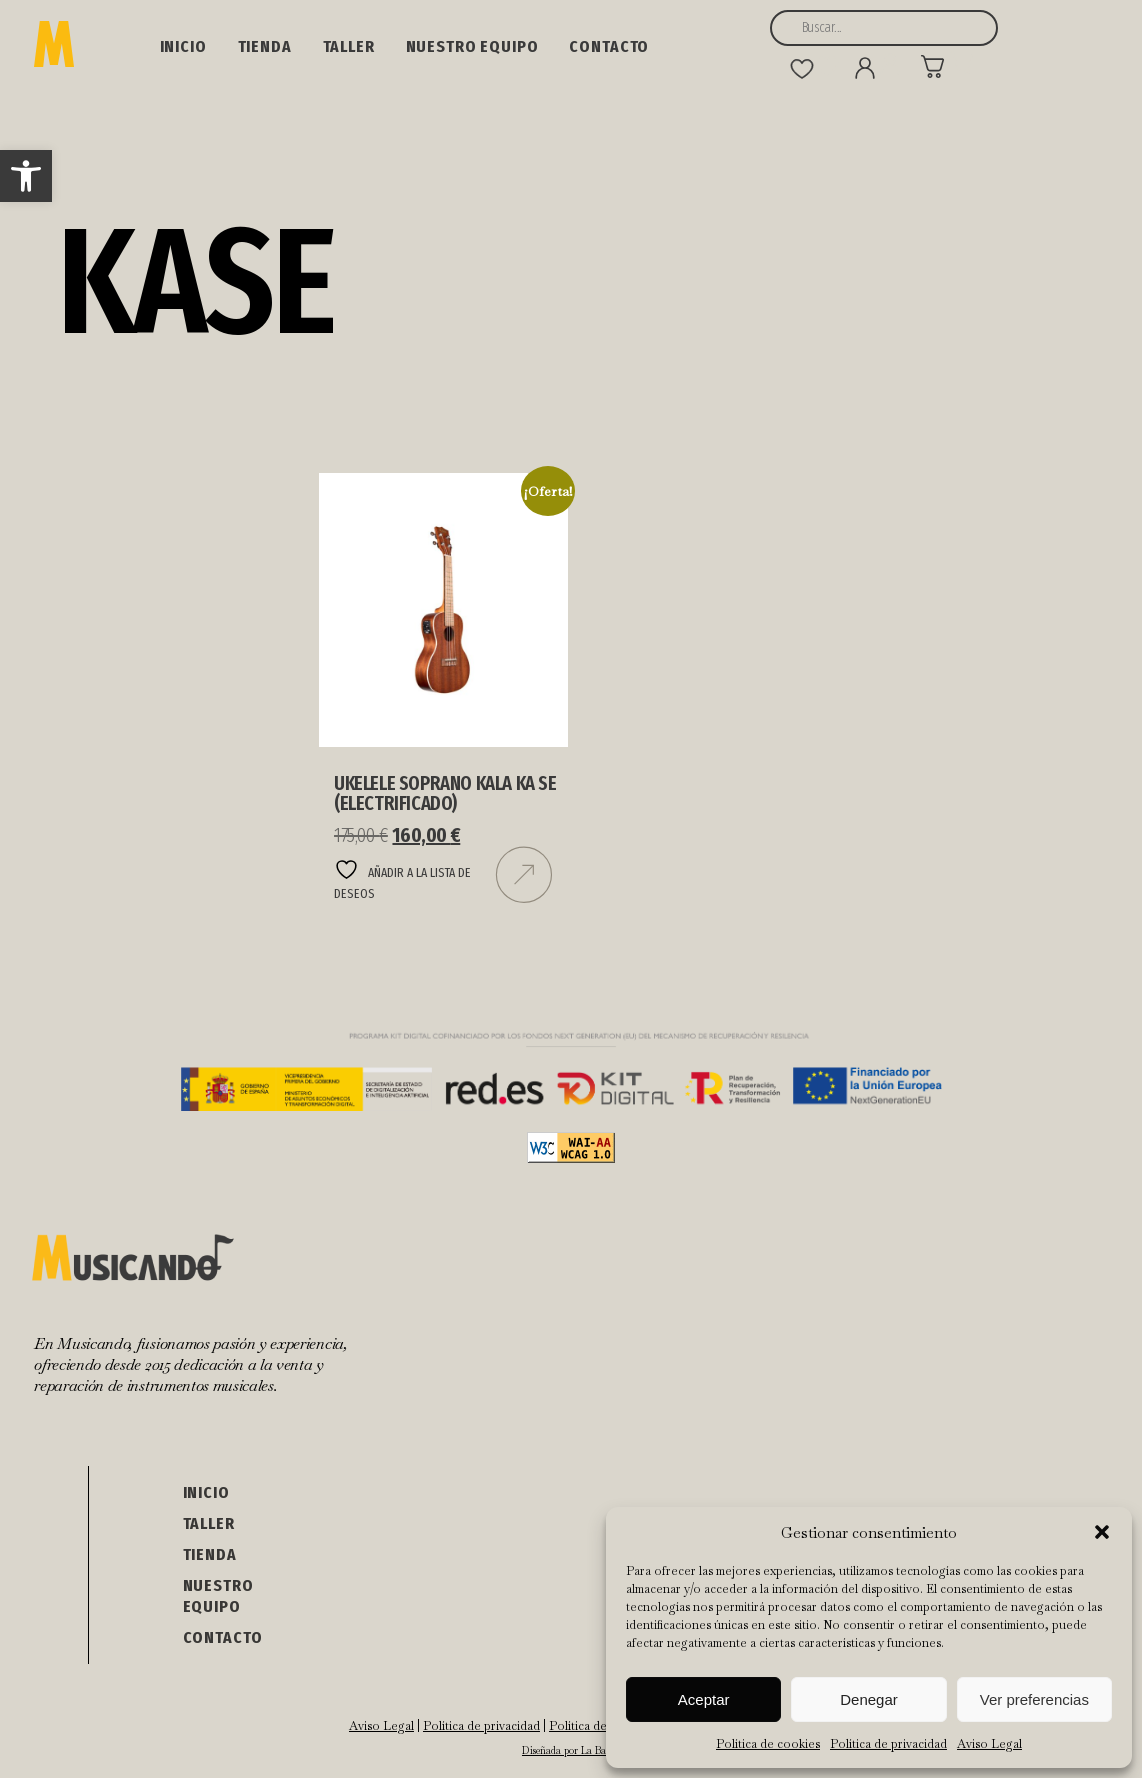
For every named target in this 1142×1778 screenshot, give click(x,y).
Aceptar (704, 1699)
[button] (26, 176)
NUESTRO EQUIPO (472, 46)
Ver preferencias (1034, 1699)
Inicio (183, 46)
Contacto (609, 46)
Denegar (869, 1699)
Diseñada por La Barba (571, 1750)
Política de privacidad (888, 1744)
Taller (349, 46)
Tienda (265, 46)
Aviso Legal (989, 1744)
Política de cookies (768, 1744)
